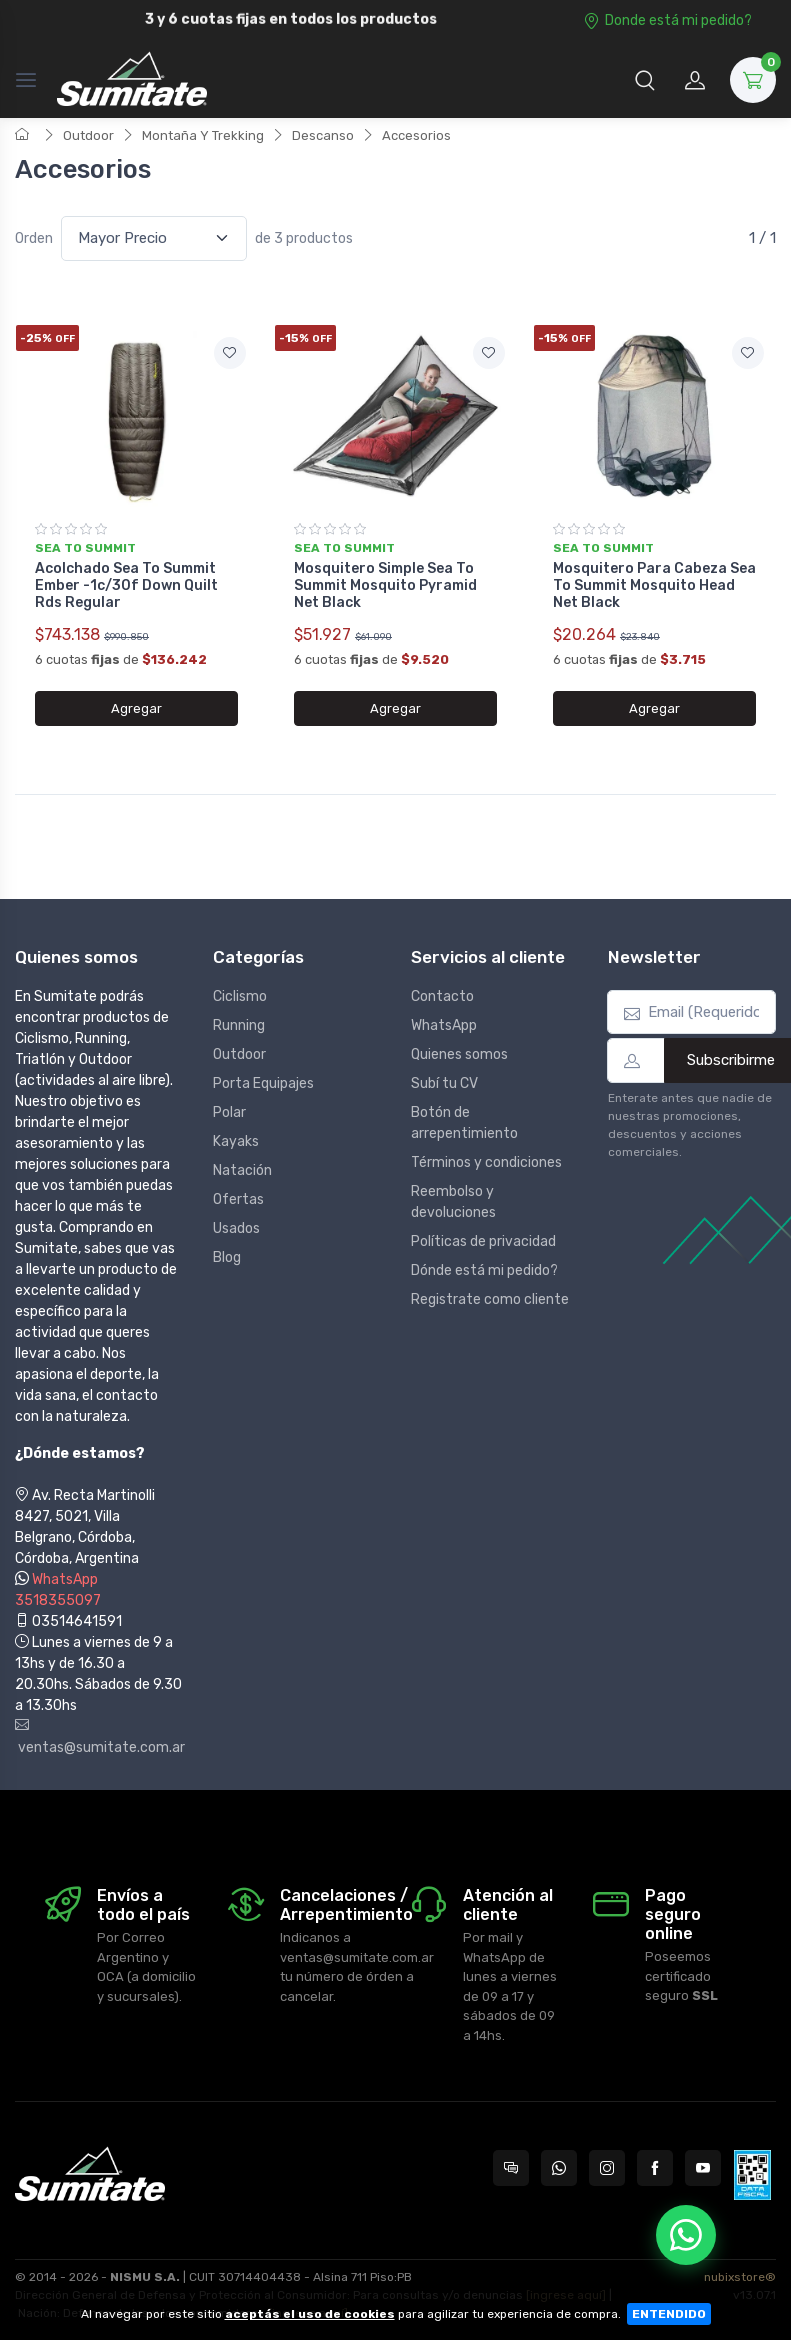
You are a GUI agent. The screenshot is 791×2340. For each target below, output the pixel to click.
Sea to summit (85, 548)
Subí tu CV (444, 1083)
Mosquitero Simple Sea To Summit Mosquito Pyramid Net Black (385, 585)
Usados (236, 1228)
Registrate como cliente (490, 1299)
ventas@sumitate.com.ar (99, 1737)
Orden (34, 238)
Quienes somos (459, 1054)
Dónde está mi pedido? (484, 1270)
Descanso (323, 135)
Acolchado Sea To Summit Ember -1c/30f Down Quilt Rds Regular (126, 585)
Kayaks (236, 1141)
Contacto (442, 996)
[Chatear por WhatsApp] (686, 2235)
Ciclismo (240, 996)
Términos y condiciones (486, 1162)
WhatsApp (444, 1025)
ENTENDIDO (669, 2314)
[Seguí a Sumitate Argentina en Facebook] (655, 2168)
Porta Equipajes (263, 1083)
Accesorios (416, 135)
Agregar (136, 708)
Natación (242, 1170)
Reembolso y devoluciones (453, 1202)
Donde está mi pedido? (667, 20)
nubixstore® (740, 2277)
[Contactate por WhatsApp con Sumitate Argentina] (559, 2168)
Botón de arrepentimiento (464, 1123)
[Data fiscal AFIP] (752, 2175)
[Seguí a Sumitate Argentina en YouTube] (703, 2168)
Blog (227, 1257)
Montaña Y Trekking (203, 135)
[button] (645, 80)
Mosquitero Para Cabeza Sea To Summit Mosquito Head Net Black (654, 585)
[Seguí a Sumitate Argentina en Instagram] (607, 2168)
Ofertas (238, 1199)
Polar (229, 1112)
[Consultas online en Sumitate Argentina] (511, 2168)
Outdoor (88, 135)
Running (239, 1025)
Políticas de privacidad (483, 1241)
